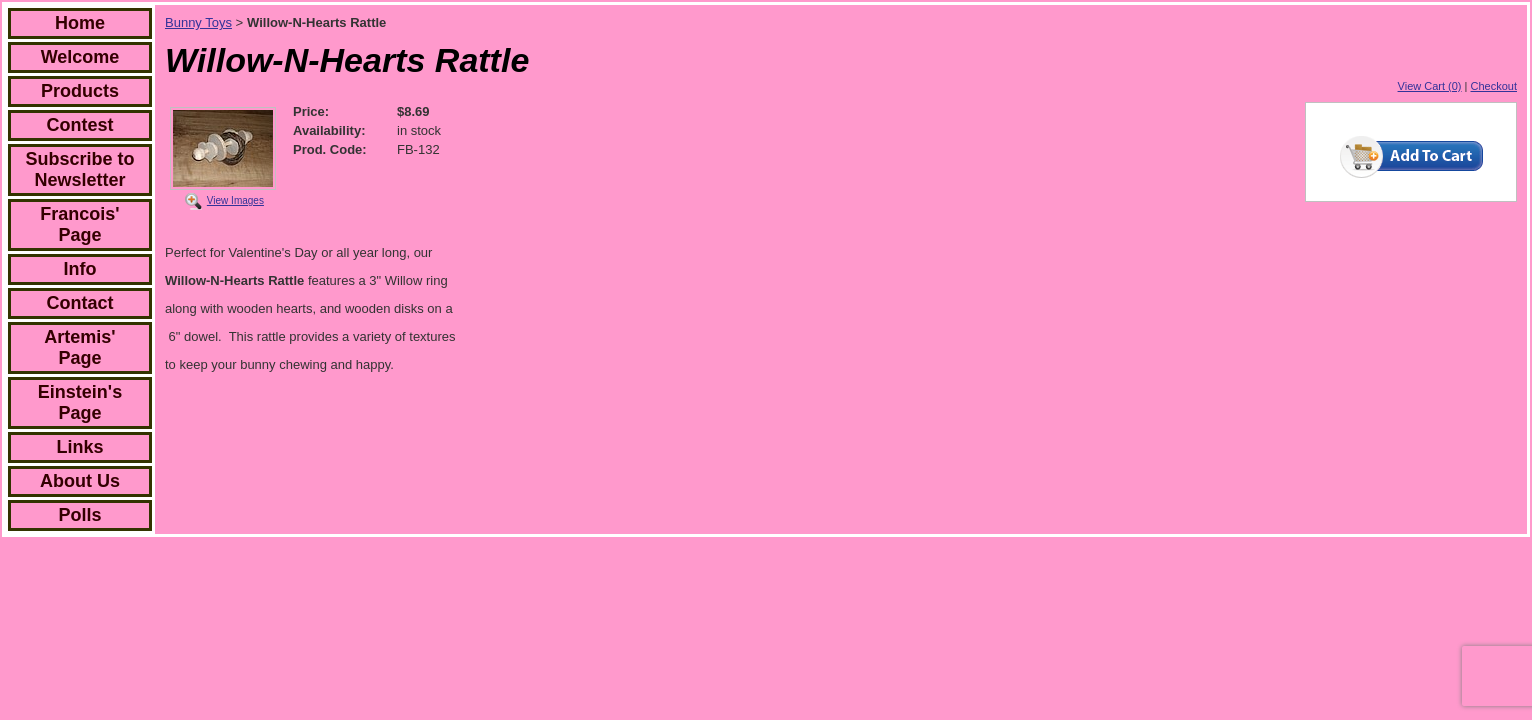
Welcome (80, 57)
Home (80, 23)
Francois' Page (79, 224)
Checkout (1494, 86)
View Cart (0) (1430, 86)
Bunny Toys (198, 22)
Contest (80, 125)
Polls (79, 515)
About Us (80, 481)
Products (80, 91)
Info (80, 269)
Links (79, 447)
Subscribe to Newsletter (79, 169)
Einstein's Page (80, 402)
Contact (80, 303)
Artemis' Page (79, 347)
